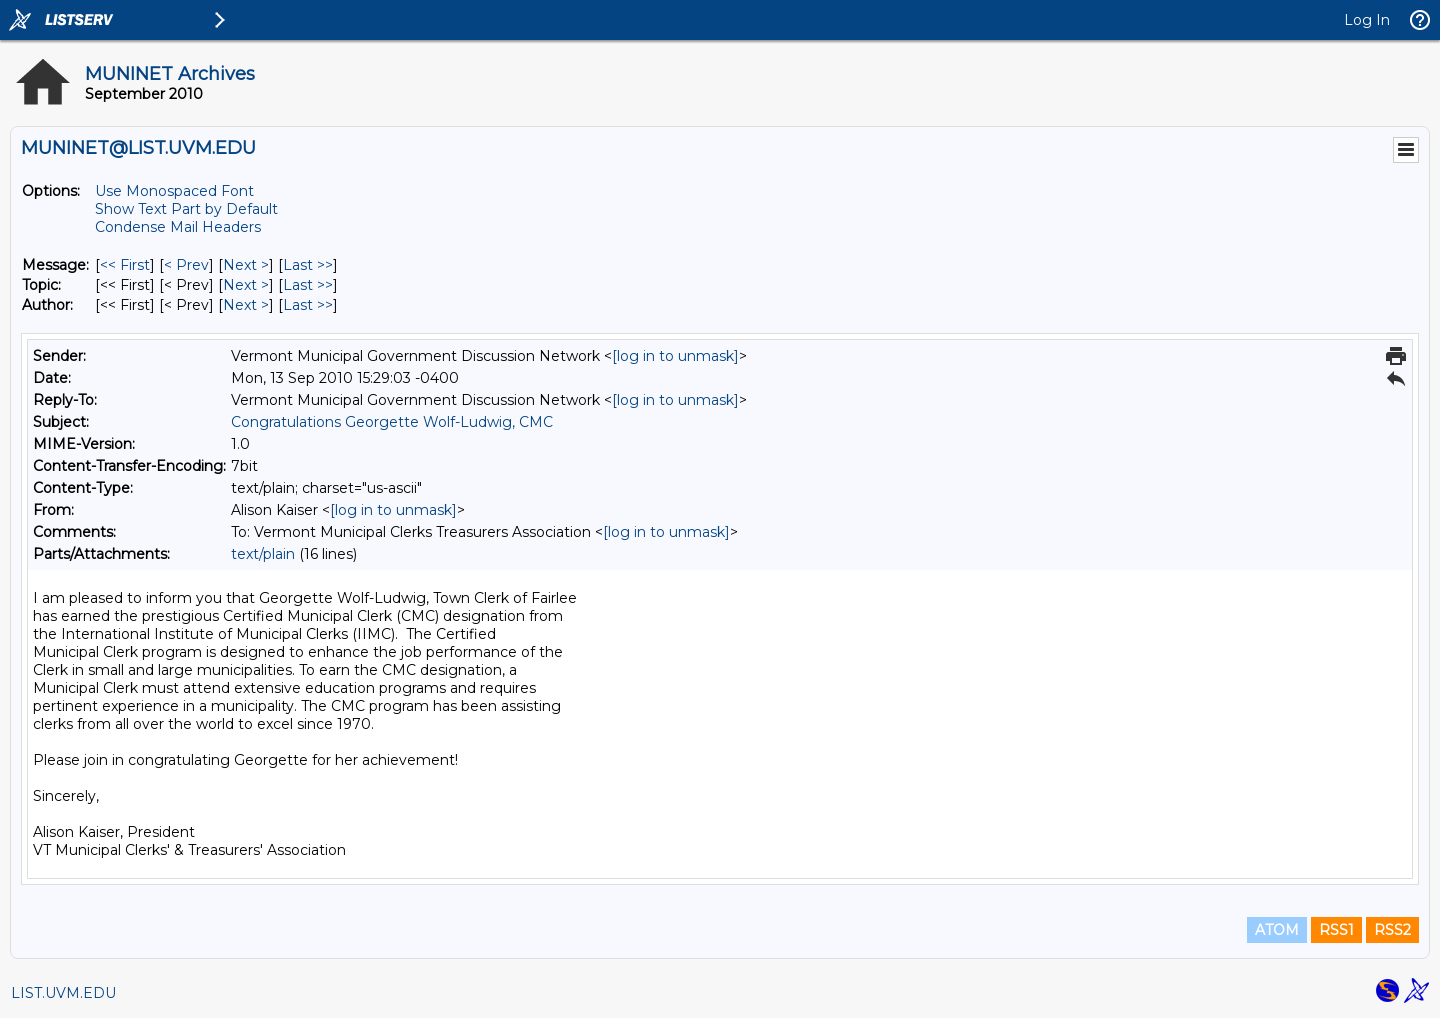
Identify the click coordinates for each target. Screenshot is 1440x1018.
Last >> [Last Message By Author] (308, 305)
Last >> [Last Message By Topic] (308, 285)
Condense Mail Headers (178, 227)
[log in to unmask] (675, 356)
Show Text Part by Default (186, 209)
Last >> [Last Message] (308, 265)
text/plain (263, 554)
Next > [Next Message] (246, 265)
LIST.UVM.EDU (63, 993)
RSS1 (1336, 930)
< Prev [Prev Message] (186, 265)
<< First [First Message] (125, 265)
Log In (1367, 20)
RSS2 (1392, 930)
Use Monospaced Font (174, 191)
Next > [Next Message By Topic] (246, 285)
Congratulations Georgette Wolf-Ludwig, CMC (392, 422)
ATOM (1277, 930)
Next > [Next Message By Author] (246, 305)
